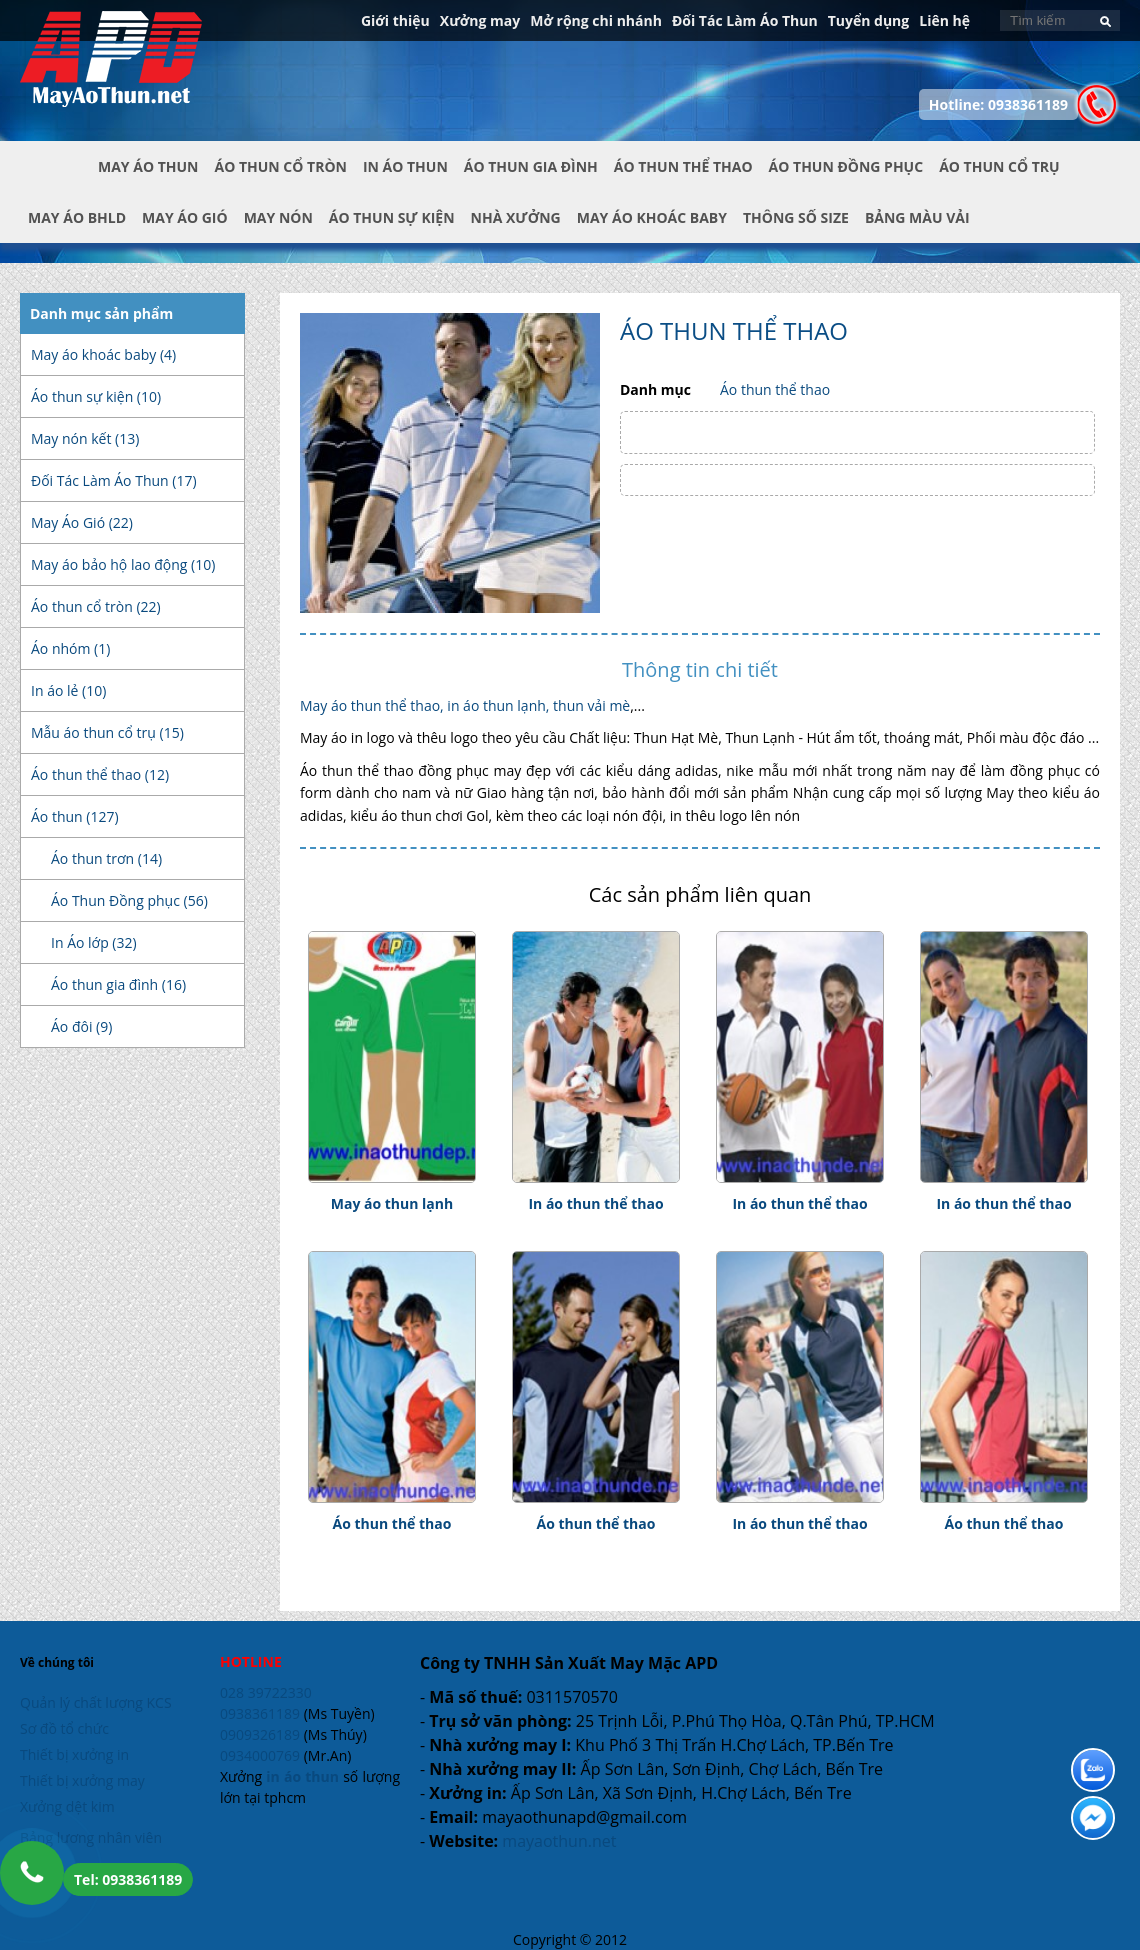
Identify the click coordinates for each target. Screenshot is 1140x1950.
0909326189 (260, 1734)
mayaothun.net (559, 1841)
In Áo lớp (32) (94, 942)
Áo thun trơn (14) (106, 858)
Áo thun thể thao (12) (100, 774)
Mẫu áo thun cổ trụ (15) (107, 732)
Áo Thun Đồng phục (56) (129, 900)
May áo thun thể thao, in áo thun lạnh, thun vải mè (465, 705)
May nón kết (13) (85, 438)
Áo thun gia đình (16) (118, 984)
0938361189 (260, 1713)
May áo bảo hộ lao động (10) (123, 564)
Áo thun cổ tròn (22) (96, 606)
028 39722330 (266, 1692)
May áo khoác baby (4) (103, 354)
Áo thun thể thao (775, 389)
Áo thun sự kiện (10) (96, 396)
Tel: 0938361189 (128, 1879)
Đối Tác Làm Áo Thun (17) (114, 480)
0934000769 (260, 1755)
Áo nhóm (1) (70, 648)
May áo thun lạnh (392, 1203)
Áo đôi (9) (81, 1026)
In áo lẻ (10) (68, 690)
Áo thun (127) (75, 816)
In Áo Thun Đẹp (111, 69)
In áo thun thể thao (595, 1203)
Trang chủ (59, 183)
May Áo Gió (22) (82, 522)
